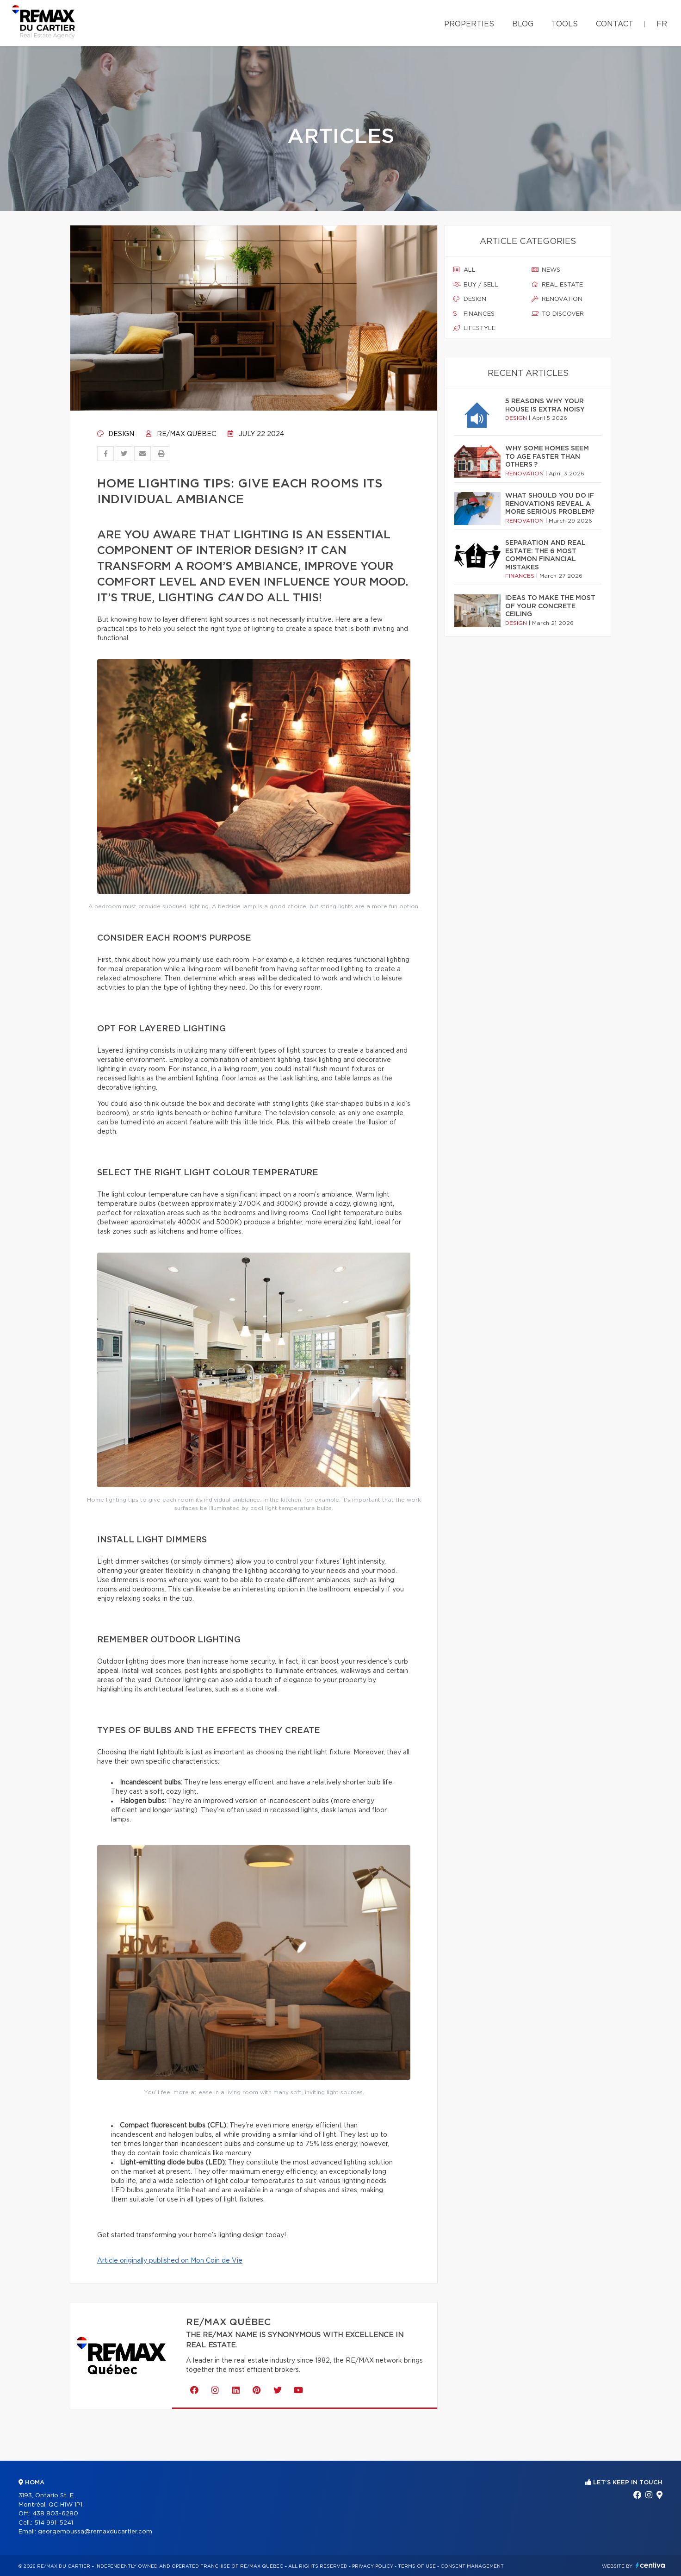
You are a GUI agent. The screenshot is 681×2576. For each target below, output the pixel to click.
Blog (522, 24)
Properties (469, 24)
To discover (558, 314)
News (546, 270)
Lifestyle (474, 328)
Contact (614, 24)
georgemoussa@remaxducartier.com (95, 2532)
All (464, 270)
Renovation (557, 299)
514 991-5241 (53, 2523)
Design (115, 434)
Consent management (472, 2566)
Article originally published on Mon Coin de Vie (169, 2261)
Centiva (650, 2565)
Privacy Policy (372, 2566)
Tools (564, 24)
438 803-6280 (55, 2514)
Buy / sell (475, 284)
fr (661, 24)
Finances (474, 314)
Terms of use (417, 2566)
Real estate (557, 284)
